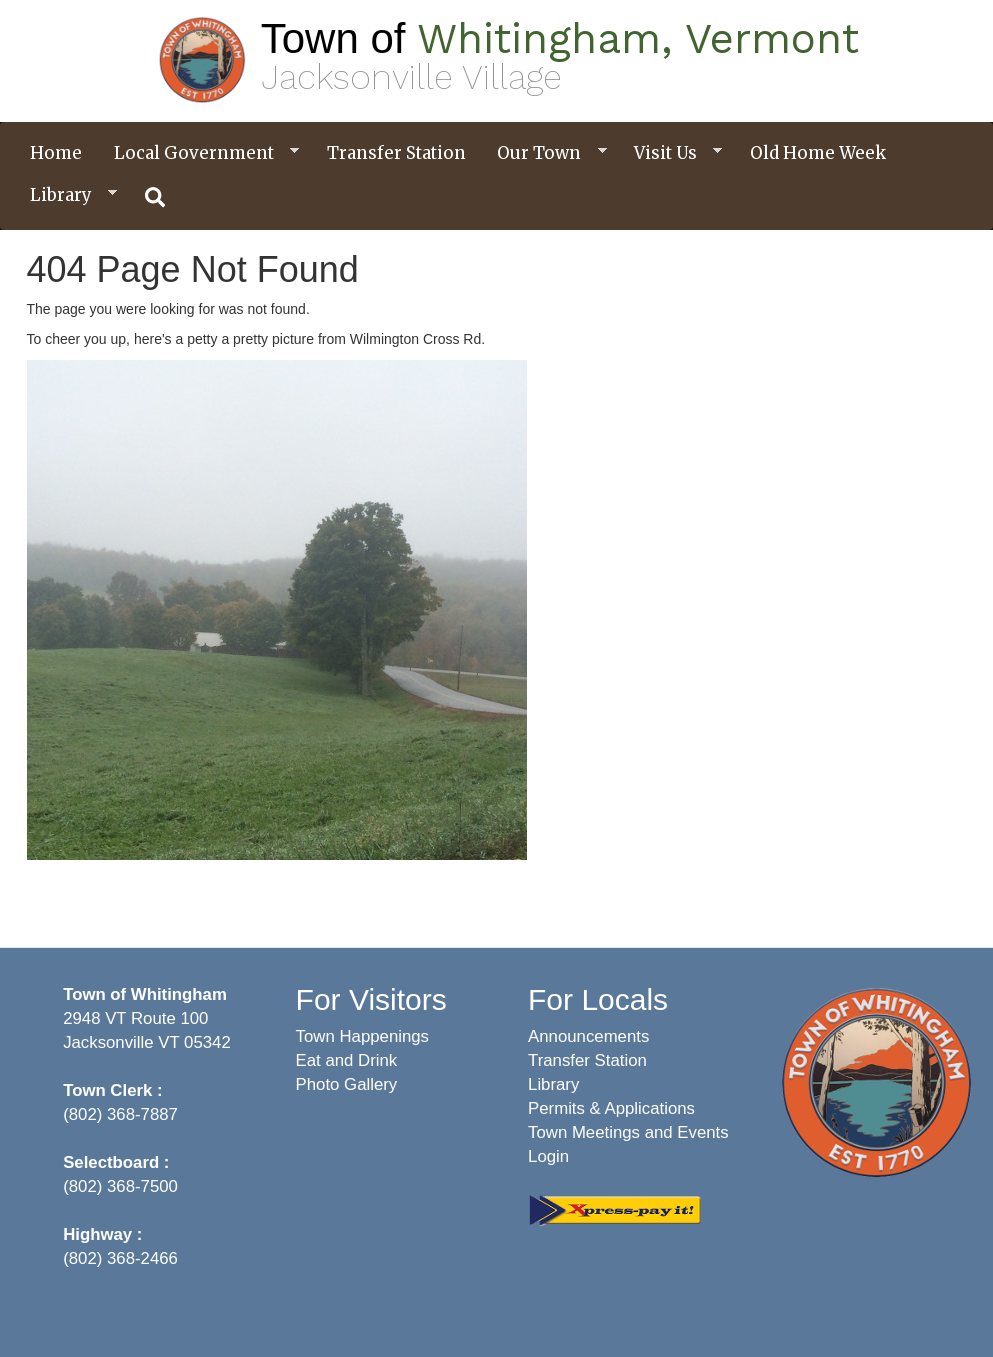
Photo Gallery (347, 1084)
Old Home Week (818, 153)
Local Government (199, 153)
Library (66, 195)
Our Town (544, 153)
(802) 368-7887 (120, 1114)
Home (56, 153)
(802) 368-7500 (120, 1186)
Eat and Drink (347, 1060)
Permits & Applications (611, 1108)
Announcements (588, 1036)
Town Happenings (362, 1036)
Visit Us (670, 153)
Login (548, 1156)
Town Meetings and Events (628, 1132)
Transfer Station (396, 153)
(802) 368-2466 (120, 1258)
